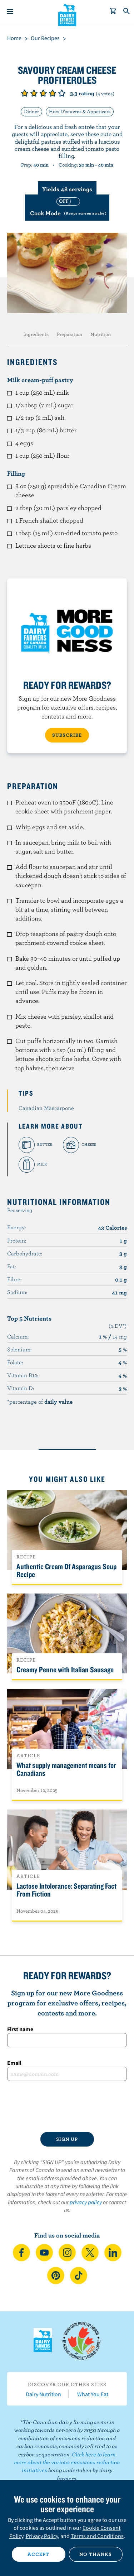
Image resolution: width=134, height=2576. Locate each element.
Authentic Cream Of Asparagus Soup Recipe (66, 1570)
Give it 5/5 (61, 93)
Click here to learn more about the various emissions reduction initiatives (67, 2462)
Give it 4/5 (52, 93)
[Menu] (10, 11)
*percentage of (40, 1401)
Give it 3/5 (43, 93)
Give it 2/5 (34, 93)
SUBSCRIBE (67, 735)
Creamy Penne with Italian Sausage (65, 1669)
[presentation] (67, 2106)
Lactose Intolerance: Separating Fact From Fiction (66, 1889)
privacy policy (86, 2202)
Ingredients (36, 334)
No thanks (95, 2554)
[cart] (113, 11)
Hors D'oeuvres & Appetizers (79, 111)
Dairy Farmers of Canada (67, 14)
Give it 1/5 (24, 93)
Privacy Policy (42, 2535)
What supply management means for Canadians (66, 1769)
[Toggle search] (127, 11)
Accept (38, 2554)
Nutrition (100, 334)
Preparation (69, 334)
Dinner (31, 111)
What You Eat (92, 2394)
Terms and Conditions (97, 2535)
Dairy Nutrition (43, 2394)
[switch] (67, 207)
